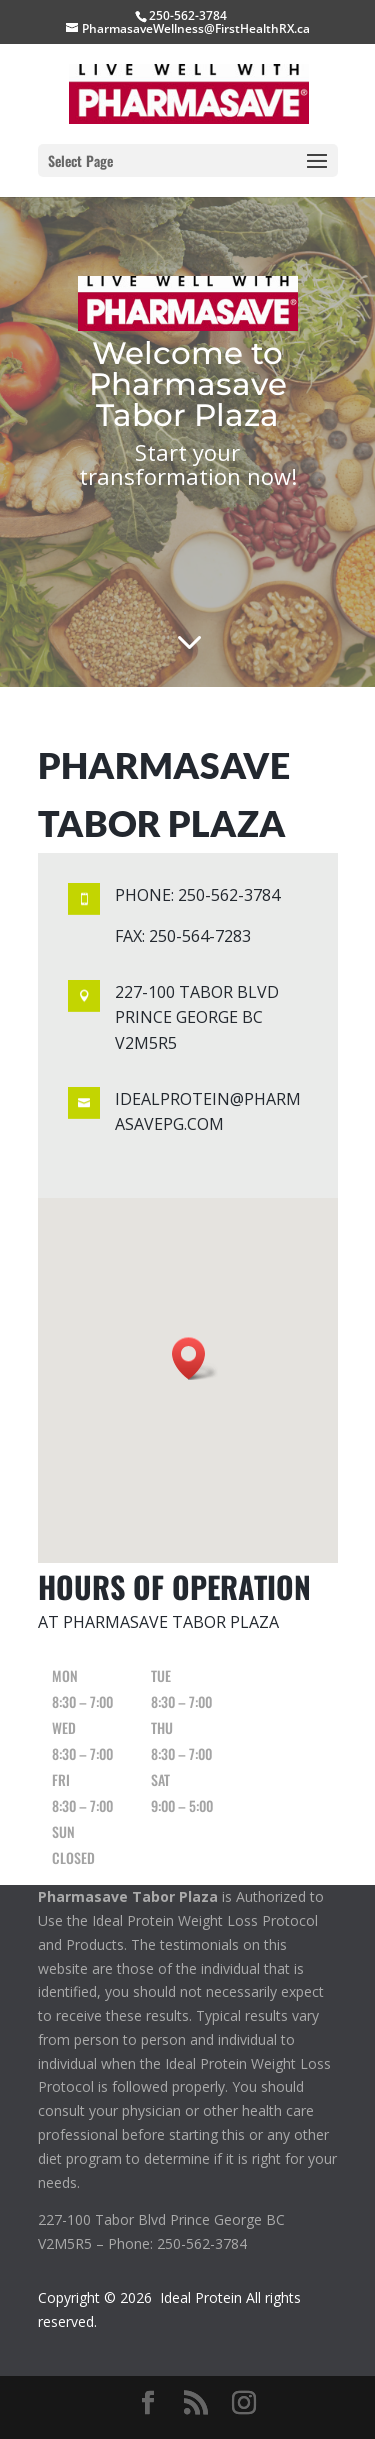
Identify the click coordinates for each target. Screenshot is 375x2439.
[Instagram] (244, 2403)
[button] (195, 1358)
